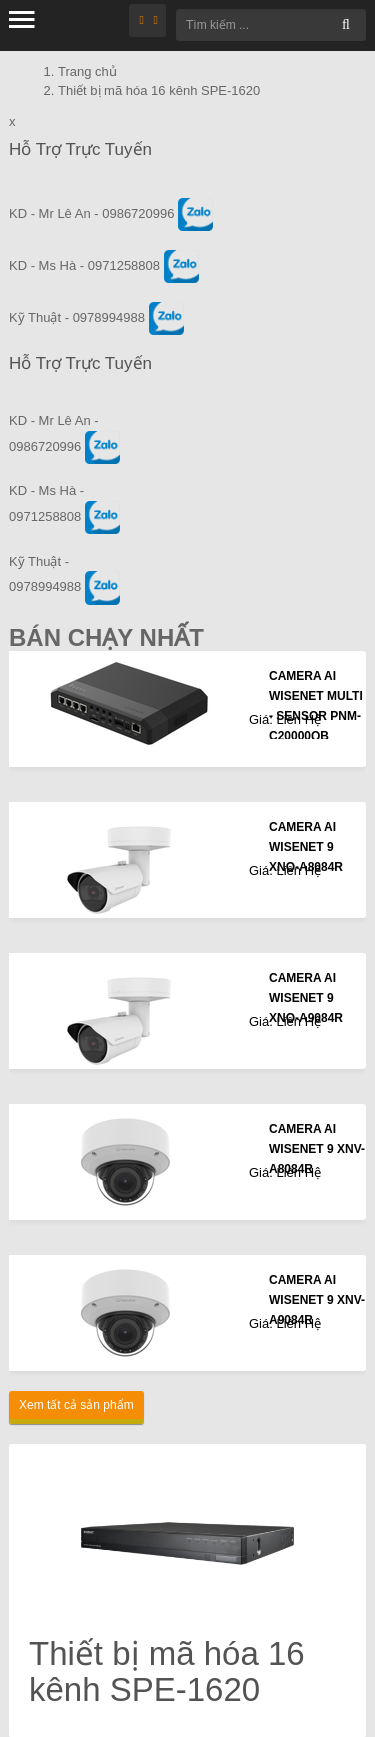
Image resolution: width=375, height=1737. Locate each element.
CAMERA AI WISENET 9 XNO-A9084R (306, 998)
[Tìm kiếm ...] (271, 25)
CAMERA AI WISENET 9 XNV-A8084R (317, 1149)
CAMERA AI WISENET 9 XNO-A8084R (306, 847)
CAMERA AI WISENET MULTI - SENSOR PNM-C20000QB (316, 706)
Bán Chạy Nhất (106, 637)
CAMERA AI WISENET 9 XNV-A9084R (317, 1300)
